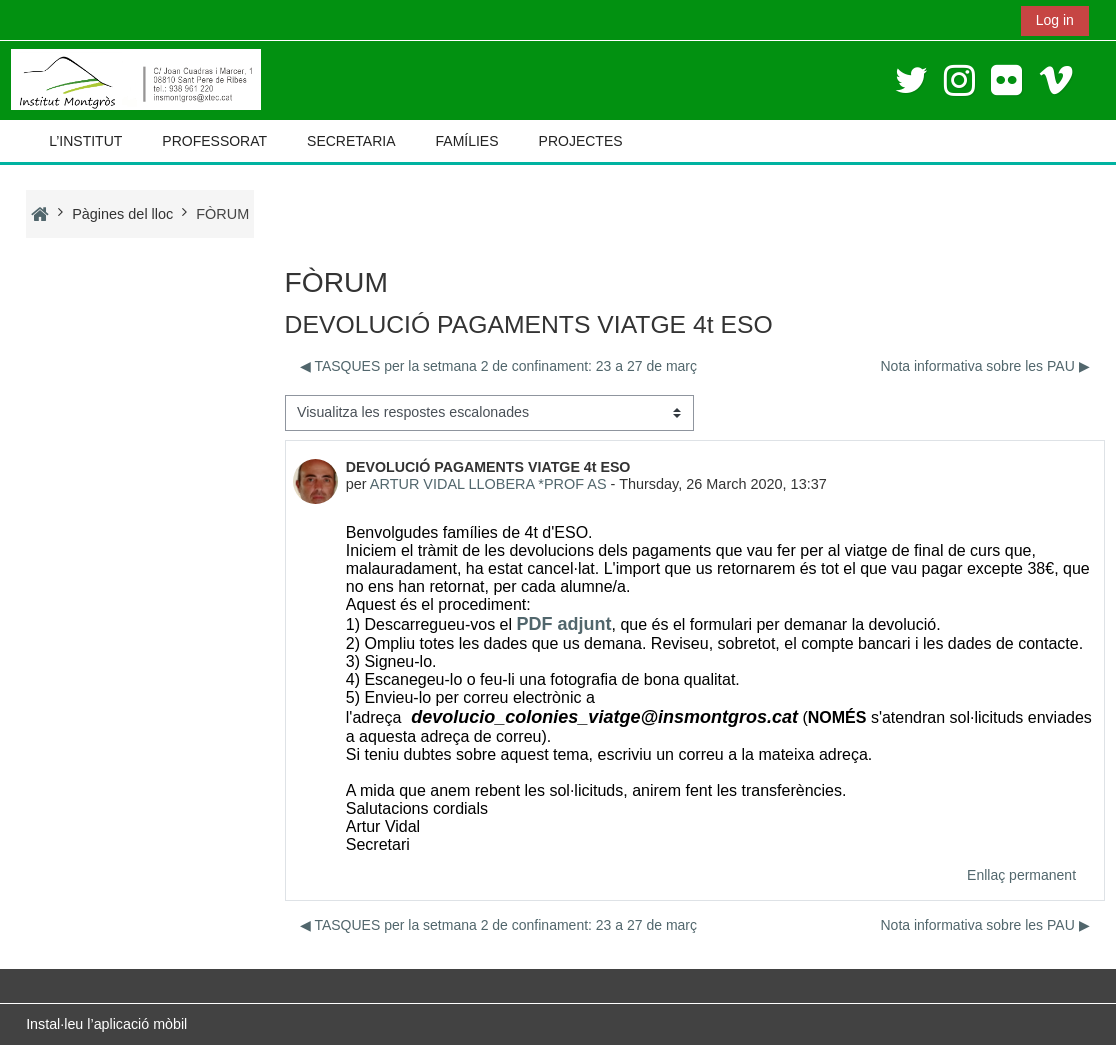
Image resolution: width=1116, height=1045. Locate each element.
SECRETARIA (351, 141)
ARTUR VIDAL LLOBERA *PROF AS (488, 484)
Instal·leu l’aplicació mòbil (106, 1024)
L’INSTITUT (85, 141)
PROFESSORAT (214, 141)
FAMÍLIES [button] (467, 141)
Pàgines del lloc (122, 214)
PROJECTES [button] (581, 141)
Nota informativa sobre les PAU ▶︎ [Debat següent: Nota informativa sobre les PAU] (984, 366)
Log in (1055, 20)
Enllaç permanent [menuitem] (1021, 875)
